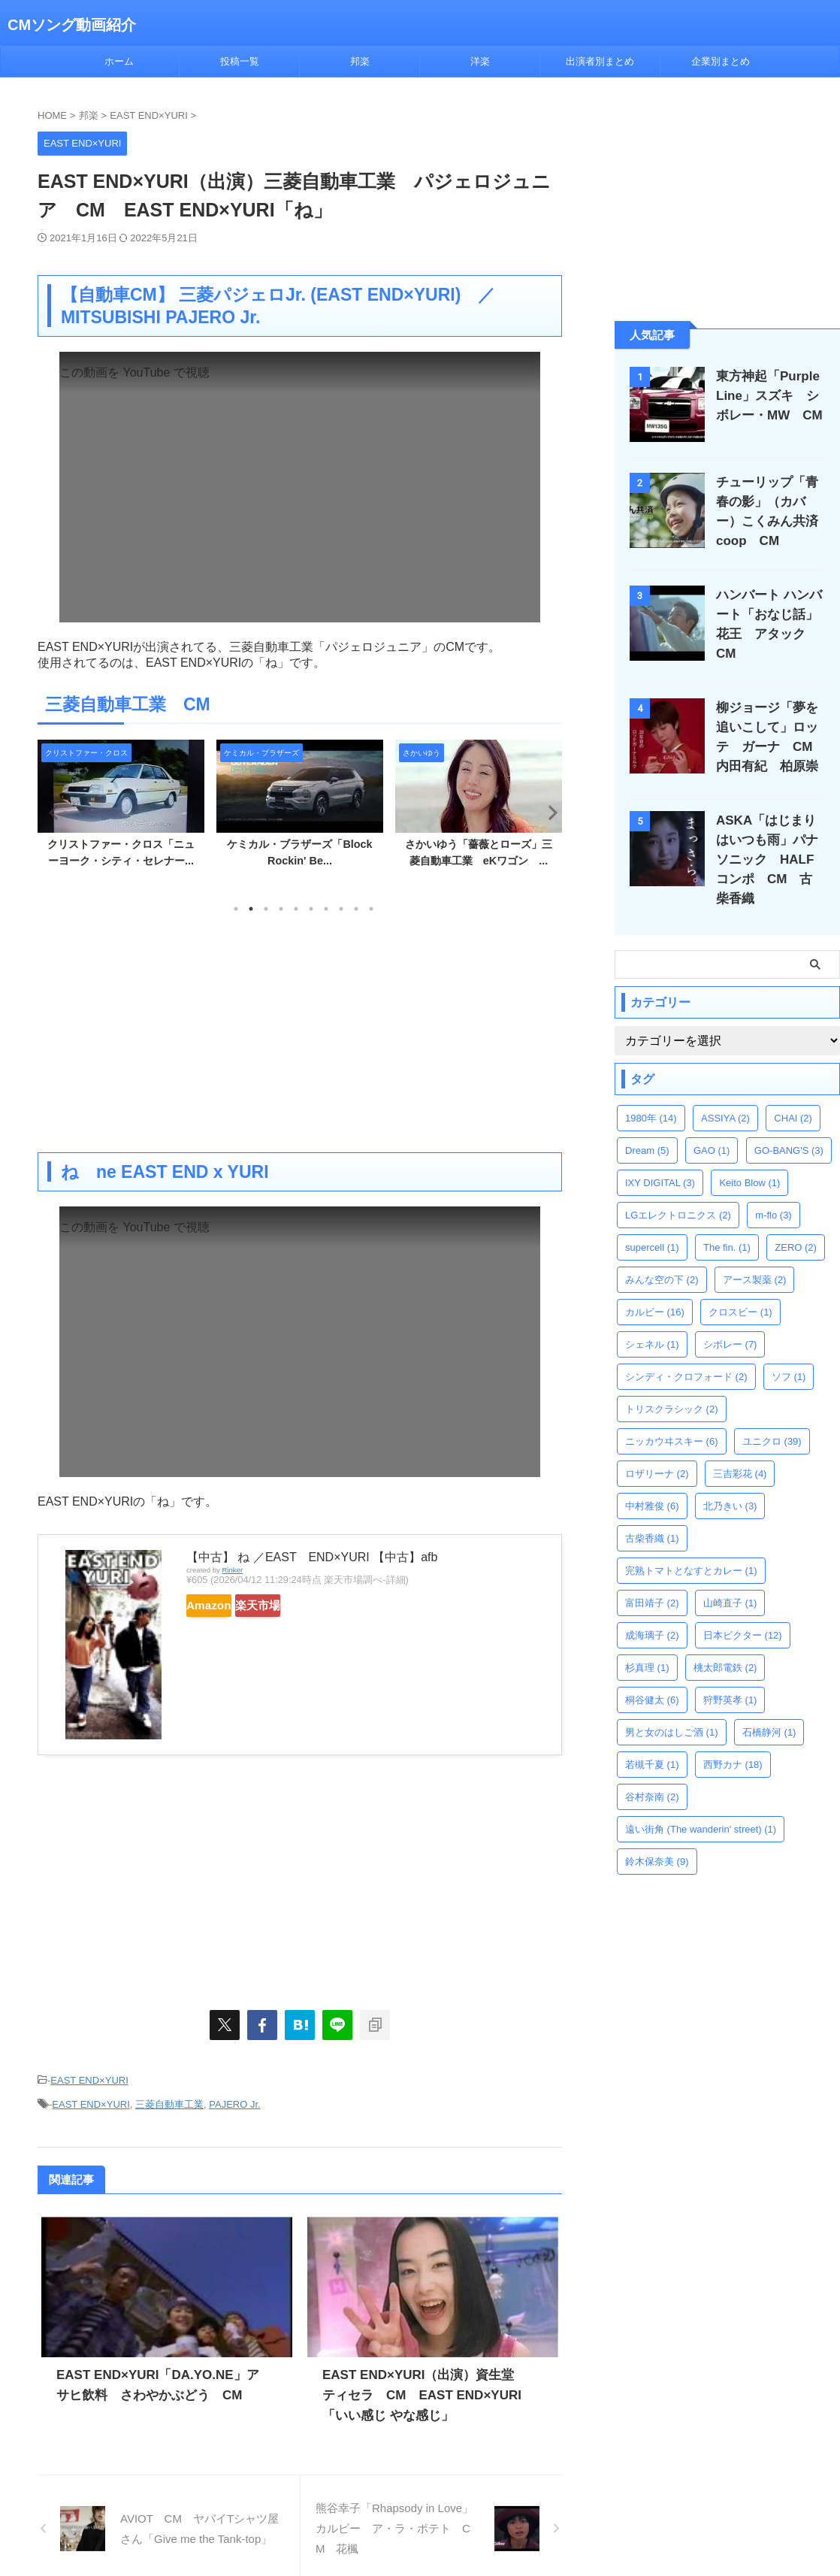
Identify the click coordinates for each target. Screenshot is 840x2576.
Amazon (223, 1605)
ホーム (119, 61)
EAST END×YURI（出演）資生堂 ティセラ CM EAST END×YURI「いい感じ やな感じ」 (424, 2387)
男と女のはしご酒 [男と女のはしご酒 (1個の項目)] (671, 1706)
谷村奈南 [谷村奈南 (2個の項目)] (652, 1770)
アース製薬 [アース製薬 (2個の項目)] (755, 1253)
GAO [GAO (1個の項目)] (711, 1124)
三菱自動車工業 (169, 2099)
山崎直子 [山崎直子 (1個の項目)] (730, 1576)
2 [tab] (250, 908)
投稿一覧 (239, 61)
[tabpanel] (121, 808)
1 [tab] (235, 908)
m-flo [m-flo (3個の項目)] (773, 1188)
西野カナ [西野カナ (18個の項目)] (733, 1738)
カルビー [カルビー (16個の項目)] (654, 1285)
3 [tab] (265, 908)
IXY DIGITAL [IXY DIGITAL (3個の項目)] (660, 1156)
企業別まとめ (720, 61)
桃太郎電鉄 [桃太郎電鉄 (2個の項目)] (725, 1641)
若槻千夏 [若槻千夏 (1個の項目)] (652, 1738)
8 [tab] (341, 908)
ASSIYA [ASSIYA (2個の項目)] (725, 1091)
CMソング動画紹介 (72, 25)
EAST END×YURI (89, 2078)
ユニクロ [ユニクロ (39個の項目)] (772, 1415)
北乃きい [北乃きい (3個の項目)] (730, 1479)
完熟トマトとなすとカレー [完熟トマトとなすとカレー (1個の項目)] (691, 1544)
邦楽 (360, 61)
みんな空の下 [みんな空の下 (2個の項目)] (662, 1253)
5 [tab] (296, 908)
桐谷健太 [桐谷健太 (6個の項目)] (652, 1673)
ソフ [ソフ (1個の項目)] (789, 1350)
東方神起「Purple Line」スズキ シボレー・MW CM (767, 396)
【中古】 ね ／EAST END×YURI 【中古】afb (311, 1557)
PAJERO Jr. (234, 2099)
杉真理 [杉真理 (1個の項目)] (647, 1641)
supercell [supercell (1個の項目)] (652, 1221)
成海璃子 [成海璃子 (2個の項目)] (652, 1609)
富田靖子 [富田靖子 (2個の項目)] (652, 1576)
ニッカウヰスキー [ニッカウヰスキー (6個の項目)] (671, 1415)
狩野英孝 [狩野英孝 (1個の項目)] (730, 1673)
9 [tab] (356, 908)
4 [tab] (281, 908)
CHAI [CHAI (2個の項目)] (793, 1091)
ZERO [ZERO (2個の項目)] (796, 1221)
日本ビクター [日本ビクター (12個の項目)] (742, 1609)
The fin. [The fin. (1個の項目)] (727, 1221)
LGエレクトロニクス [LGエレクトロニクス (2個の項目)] (678, 1188)
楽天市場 (302, 1605)
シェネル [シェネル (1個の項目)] (652, 1318)
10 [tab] (371, 908)
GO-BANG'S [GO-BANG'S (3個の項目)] (788, 1124)
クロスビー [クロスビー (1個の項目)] (740, 1285)
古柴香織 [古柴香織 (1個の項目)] (652, 1512)
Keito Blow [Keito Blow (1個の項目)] (749, 1156)
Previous (51, 812)
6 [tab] (311, 908)
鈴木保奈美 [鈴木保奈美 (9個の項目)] (657, 1835)
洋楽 (480, 61)
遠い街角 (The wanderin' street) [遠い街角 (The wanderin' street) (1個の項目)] (700, 1803)
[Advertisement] (300, 1032)
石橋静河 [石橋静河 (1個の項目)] (769, 1706)
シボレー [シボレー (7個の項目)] (730, 1318)
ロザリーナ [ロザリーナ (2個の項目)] (657, 1447)
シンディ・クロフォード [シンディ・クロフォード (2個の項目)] (686, 1350)
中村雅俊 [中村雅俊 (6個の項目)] (652, 1479)
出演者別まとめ (600, 61)
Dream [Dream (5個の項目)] (647, 1124)
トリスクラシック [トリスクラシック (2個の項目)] (671, 1382)
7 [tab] (326, 908)
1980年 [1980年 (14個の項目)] (651, 1091)
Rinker (232, 1570)
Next (548, 812)
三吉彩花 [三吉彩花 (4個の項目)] (740, 1447)
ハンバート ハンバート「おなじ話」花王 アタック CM (772, 614)
